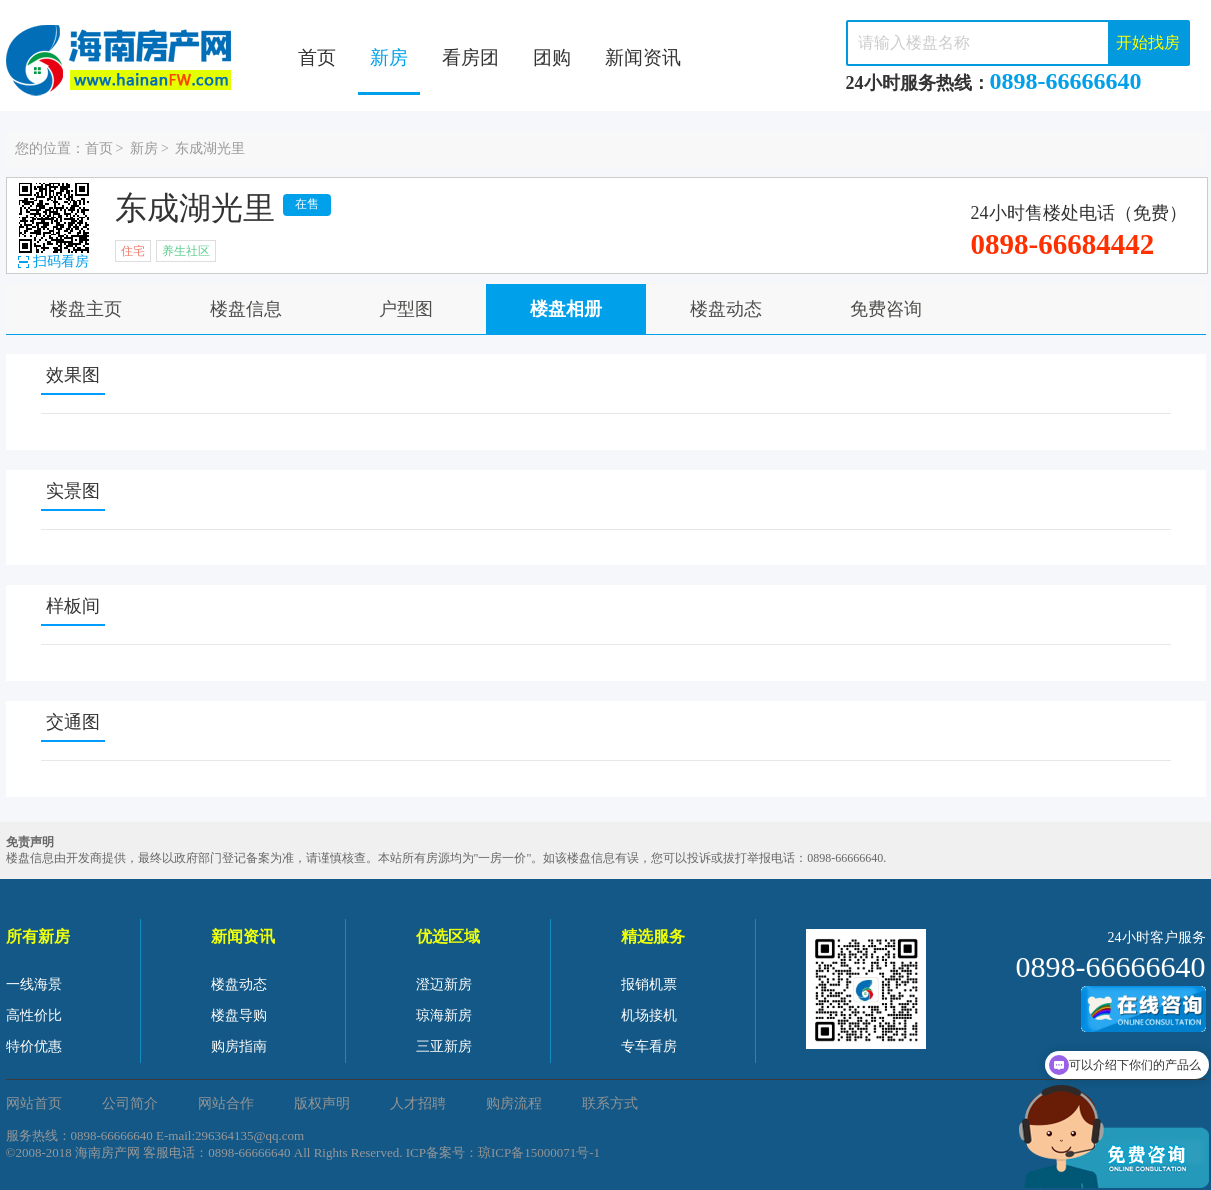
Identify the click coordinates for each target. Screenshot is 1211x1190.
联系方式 (610, 1103)
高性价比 (34, 1015)
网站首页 (34, 1103)
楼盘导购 (239, 1015)
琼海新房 (444, 1015)
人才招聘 (418, 1103)
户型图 (406, 309)
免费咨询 (886, 309)
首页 (317, 57)
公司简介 (130, 1103)
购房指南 (239, 1046)
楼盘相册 (566, 309)
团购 (552, 57)
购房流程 (514, 1103)
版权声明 (322, 1103)
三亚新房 (444, 1046)
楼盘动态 (726, 309)
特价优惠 (34, 1046)
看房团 (470, 57)
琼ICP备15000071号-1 (539, 1152)
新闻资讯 (643, 57)
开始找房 (1148, 42)
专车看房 (649, 1046)
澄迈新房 (444, 984)
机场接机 (649, 1015)
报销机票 (649, 984)
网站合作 (226, 1103)
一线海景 (34, 984)
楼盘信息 (246, 309)
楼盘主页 (86, 309)
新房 (389, 57)
